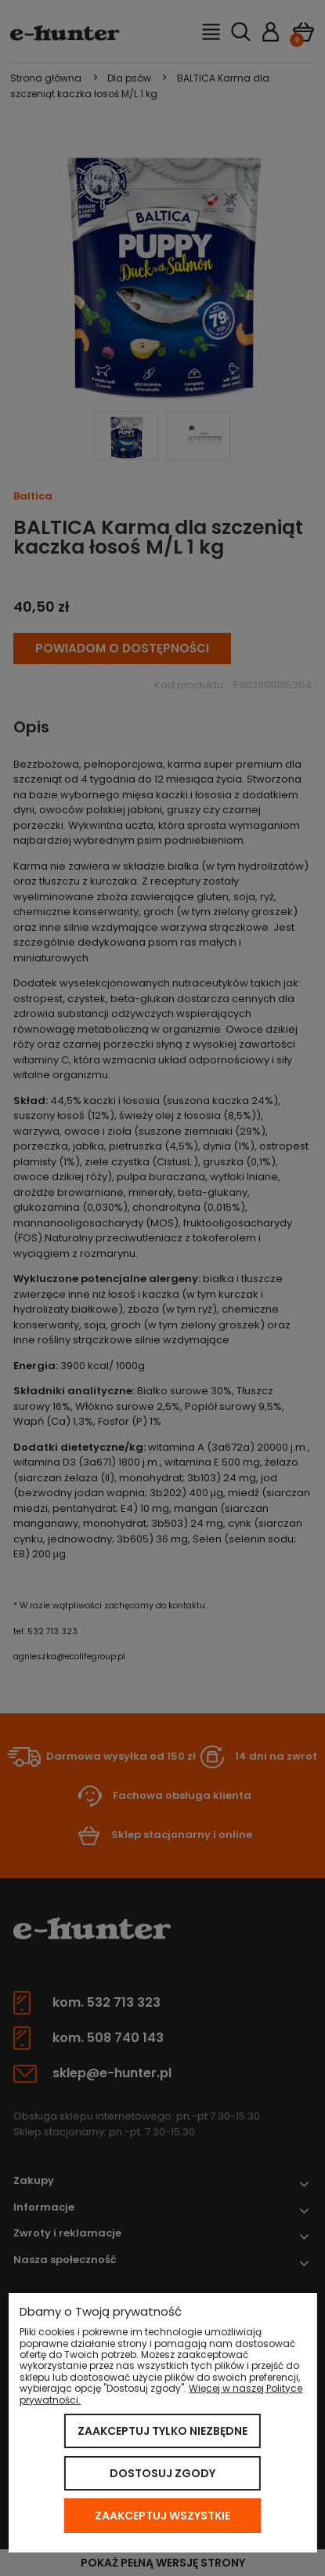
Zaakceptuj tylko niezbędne (162, 2431)
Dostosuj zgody (162, 2473)
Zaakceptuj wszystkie (162, 2515)
